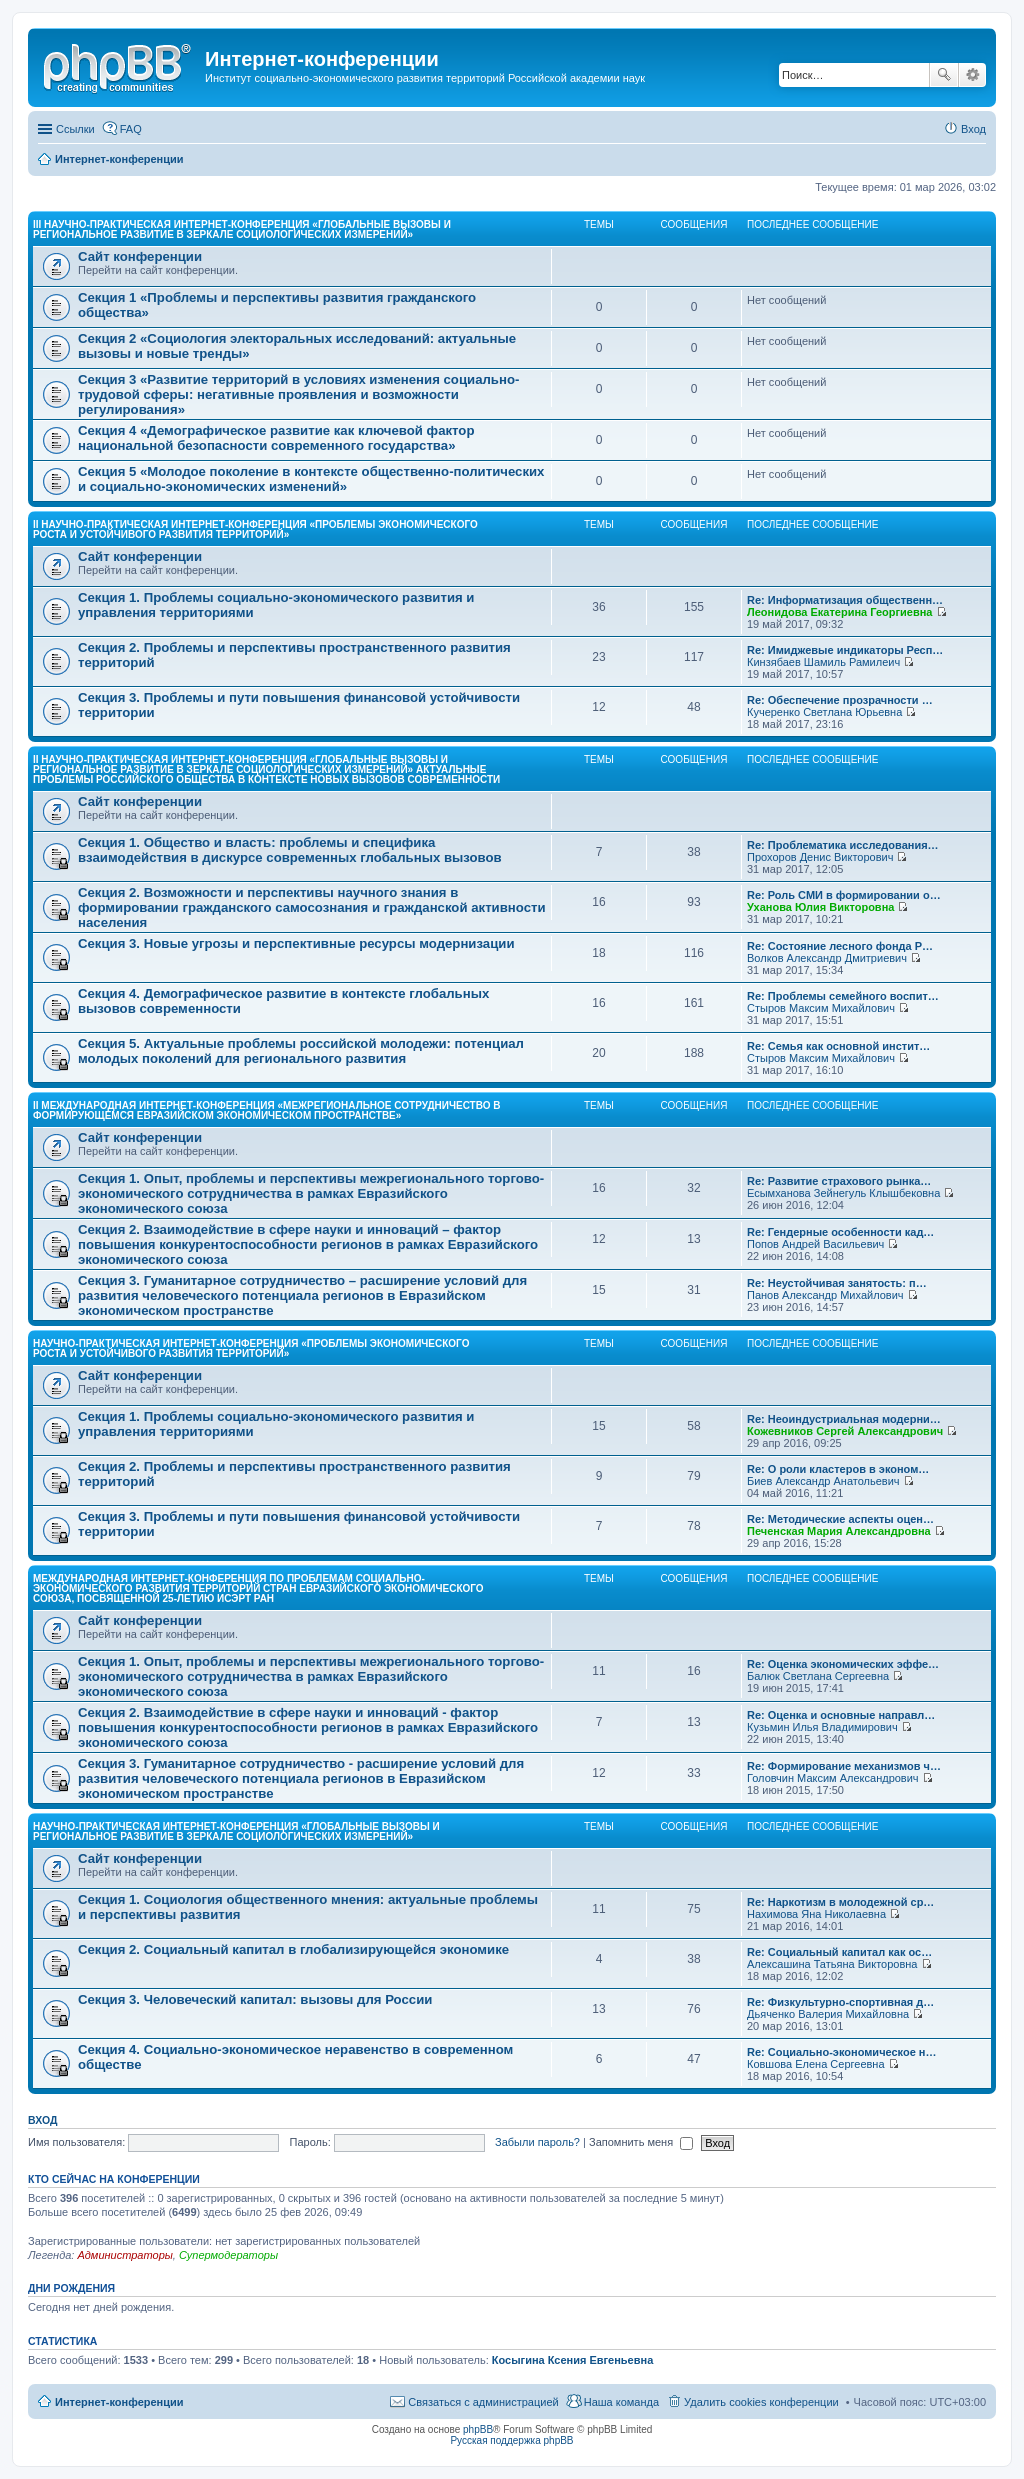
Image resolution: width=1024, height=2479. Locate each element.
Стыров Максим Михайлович (821, 1008)
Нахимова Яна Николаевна (816, 1914)
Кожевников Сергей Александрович (845, 1431)
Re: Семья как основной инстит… (838, 1046)
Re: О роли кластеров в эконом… (838, 1469)
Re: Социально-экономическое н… (842, 2052)
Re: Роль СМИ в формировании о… (844, 895)
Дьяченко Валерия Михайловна (828, 2014)
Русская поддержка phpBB (511, 2440)
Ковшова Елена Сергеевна (816, 2064)
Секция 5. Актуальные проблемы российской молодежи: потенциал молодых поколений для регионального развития (301, 1051)
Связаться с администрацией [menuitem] (483, 2402)
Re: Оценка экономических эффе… (843, 1664)
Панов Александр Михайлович (825, 1295)
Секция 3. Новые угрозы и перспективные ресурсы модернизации (296, 943)
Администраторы (124, 2255)
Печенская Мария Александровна (839, 1531)
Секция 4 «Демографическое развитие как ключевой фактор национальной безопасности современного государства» (276, 438)
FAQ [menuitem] (131, 129)
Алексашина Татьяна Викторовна (832, 1964)
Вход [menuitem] (973, 129)
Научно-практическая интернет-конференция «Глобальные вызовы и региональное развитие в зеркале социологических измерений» (236, 1831)
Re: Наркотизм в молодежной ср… (840, 1902)
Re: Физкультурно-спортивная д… (840, 2002)
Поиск (944, 75)
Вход (42, 2120)
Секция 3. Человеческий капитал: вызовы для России (255, 1999)
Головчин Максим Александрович (833, 1778)
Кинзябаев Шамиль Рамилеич (823, 662)
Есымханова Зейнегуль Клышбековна (843, 1193)
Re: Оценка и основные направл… (841, 1715)
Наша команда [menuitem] (621, 2402)
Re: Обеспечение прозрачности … (840, 700)
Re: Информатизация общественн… (845, 600)
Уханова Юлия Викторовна (820, 907)
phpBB (478, 2429)
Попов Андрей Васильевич (815, 1244)
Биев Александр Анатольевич (823, 1481)
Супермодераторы (228, 2255)
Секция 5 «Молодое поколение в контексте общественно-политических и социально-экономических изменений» (311, 479)
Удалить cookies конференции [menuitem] (761, 2402)
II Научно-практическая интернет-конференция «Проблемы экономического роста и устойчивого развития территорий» (255, 529)
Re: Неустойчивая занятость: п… (837, 1283)
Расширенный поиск (972, 75)
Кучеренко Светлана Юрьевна (824, 712)
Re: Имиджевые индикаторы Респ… (845, 650)
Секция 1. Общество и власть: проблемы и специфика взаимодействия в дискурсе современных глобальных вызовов (290, 850)
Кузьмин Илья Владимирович (822, 1727)
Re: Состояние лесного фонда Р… (840, 946)
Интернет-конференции (119, 2402)
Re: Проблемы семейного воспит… (843, 996)
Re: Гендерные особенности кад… (840, 1232)
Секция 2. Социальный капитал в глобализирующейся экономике (293, 1949)
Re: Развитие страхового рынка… (839, 1181)
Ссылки (75, 129)
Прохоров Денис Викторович (820, 857)
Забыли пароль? (537, 2142)
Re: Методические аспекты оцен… (840, 1519)
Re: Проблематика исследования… (843, 845)
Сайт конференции (140, 256)
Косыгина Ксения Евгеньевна (573, 2360)
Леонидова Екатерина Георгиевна (839, 612)
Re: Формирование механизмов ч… (844, 1766)
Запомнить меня (641, 2142)
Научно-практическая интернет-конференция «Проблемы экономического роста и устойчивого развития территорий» (251, 1348)
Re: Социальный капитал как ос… (839, 1952)
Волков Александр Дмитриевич (827, 958)
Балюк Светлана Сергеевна (818, 1676)
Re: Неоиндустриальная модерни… (844, 1419)
